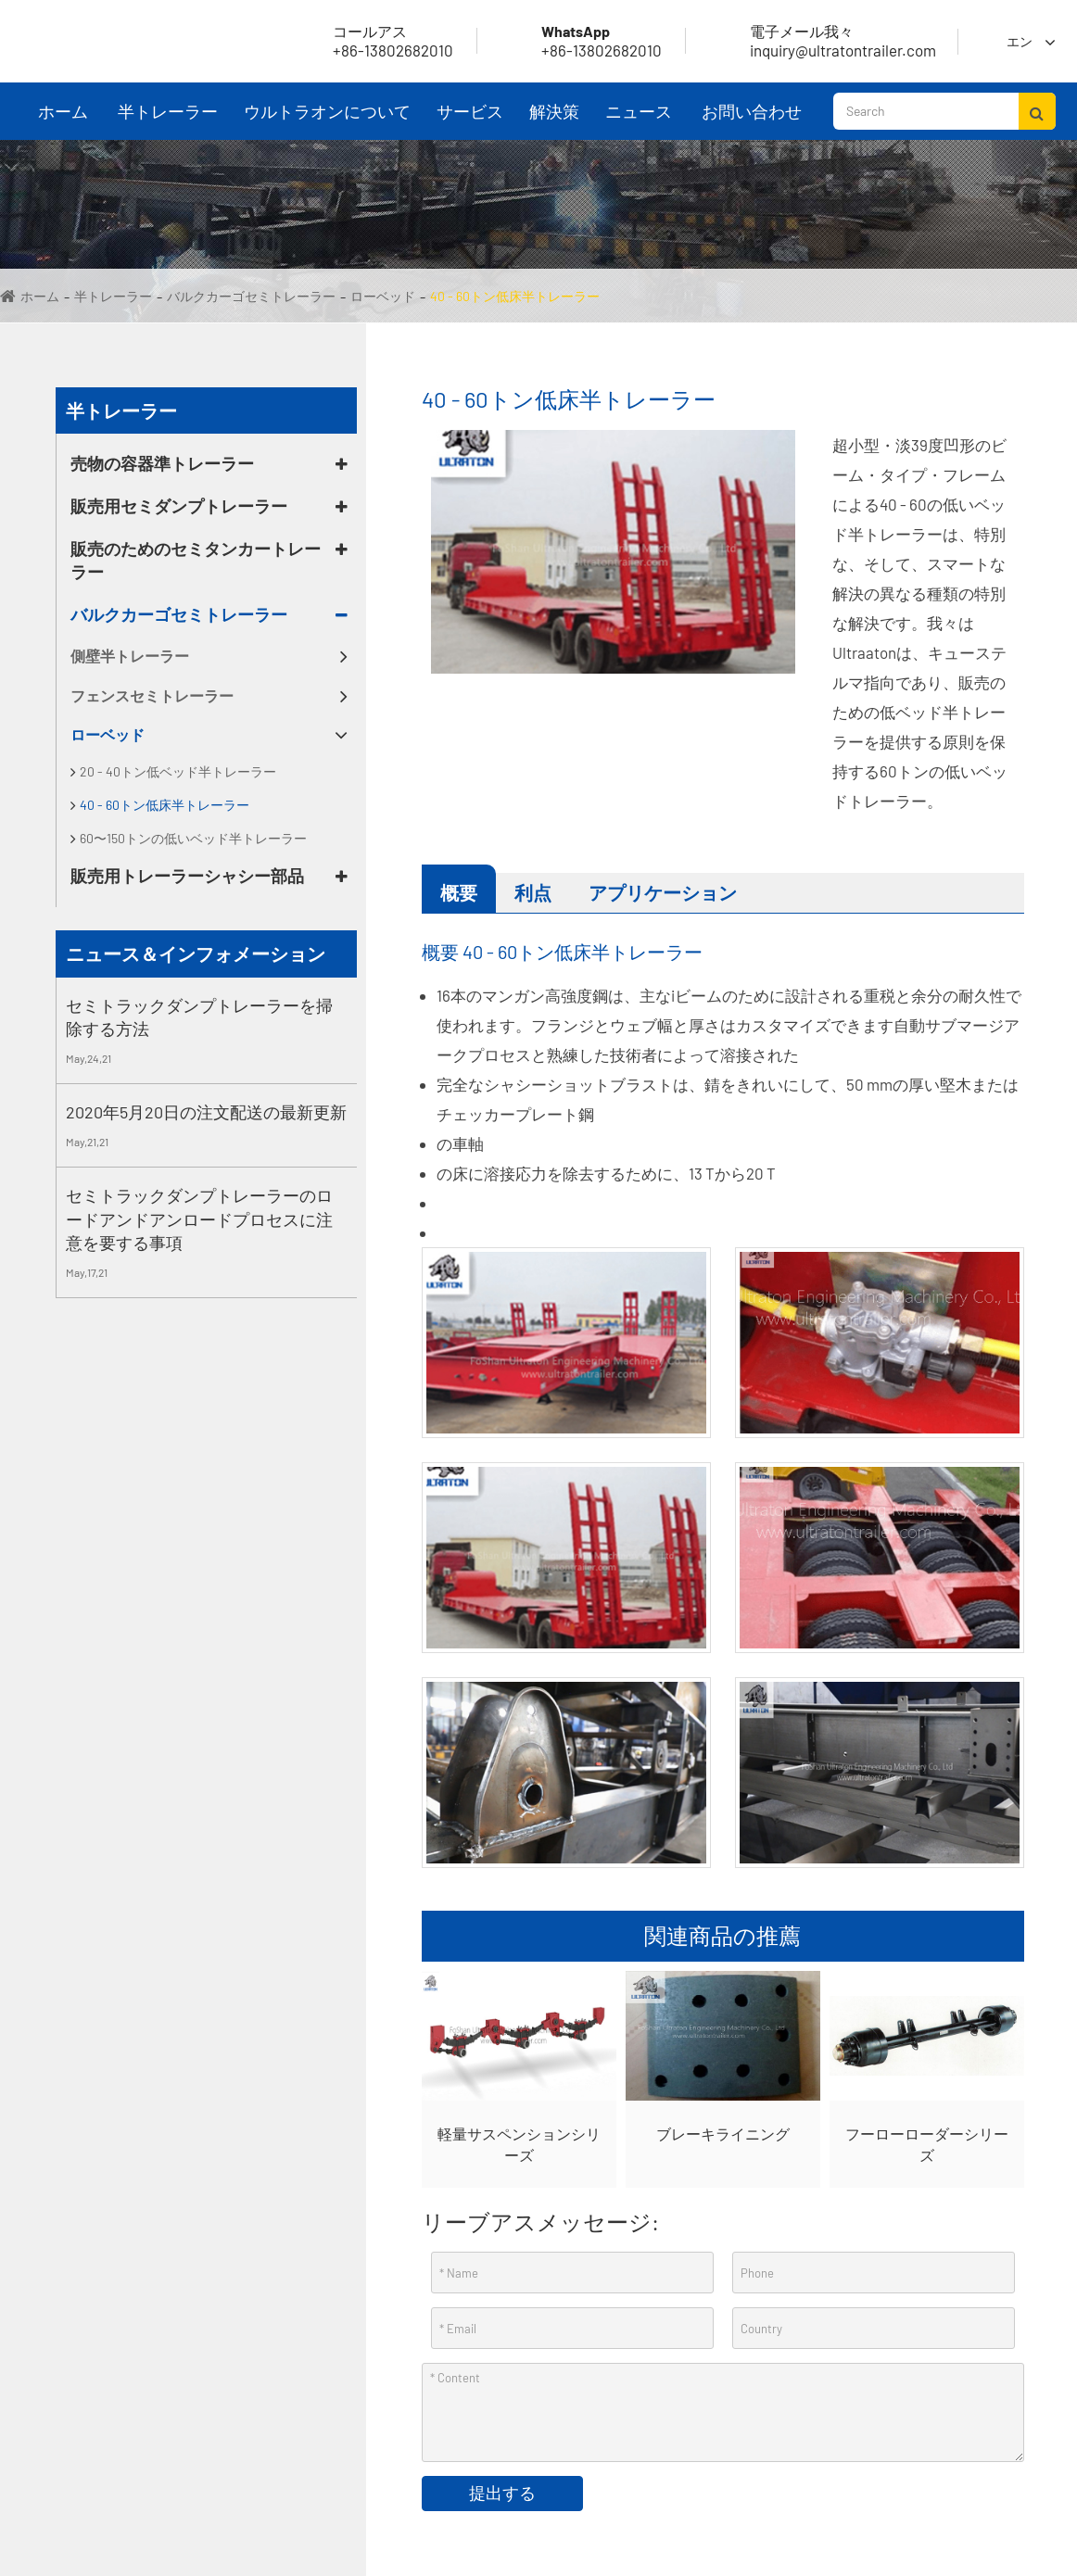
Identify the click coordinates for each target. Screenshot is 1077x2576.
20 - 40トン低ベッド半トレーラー (178, 771)
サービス (470, 120)
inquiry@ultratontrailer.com (820, 40)
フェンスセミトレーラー (152, 695)
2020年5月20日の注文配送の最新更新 (206, 1112)
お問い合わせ (752, 120)
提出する (502, 2492)
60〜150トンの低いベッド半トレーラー (193, 838)
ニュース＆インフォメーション (195, 953)
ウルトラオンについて (327, 120)
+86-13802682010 (579, 40)
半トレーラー (168, 120)
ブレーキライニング (723, 2133)
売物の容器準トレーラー (162, 463)
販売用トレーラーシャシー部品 (187, 875)
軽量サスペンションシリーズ (519, 2144)
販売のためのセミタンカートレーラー (195, 560)
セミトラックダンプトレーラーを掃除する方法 (199, 1017)
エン (1020, 41)
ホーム (63, 120)
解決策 (554, 120)
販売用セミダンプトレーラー (178, 506)
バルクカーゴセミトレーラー (251, 296)
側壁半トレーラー (129, 655)
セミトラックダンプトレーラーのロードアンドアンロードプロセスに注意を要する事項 (199, 1219)
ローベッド (382, 296)
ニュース (638, 120)
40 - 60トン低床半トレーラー (515, 296)
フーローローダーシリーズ (926, 2144)
